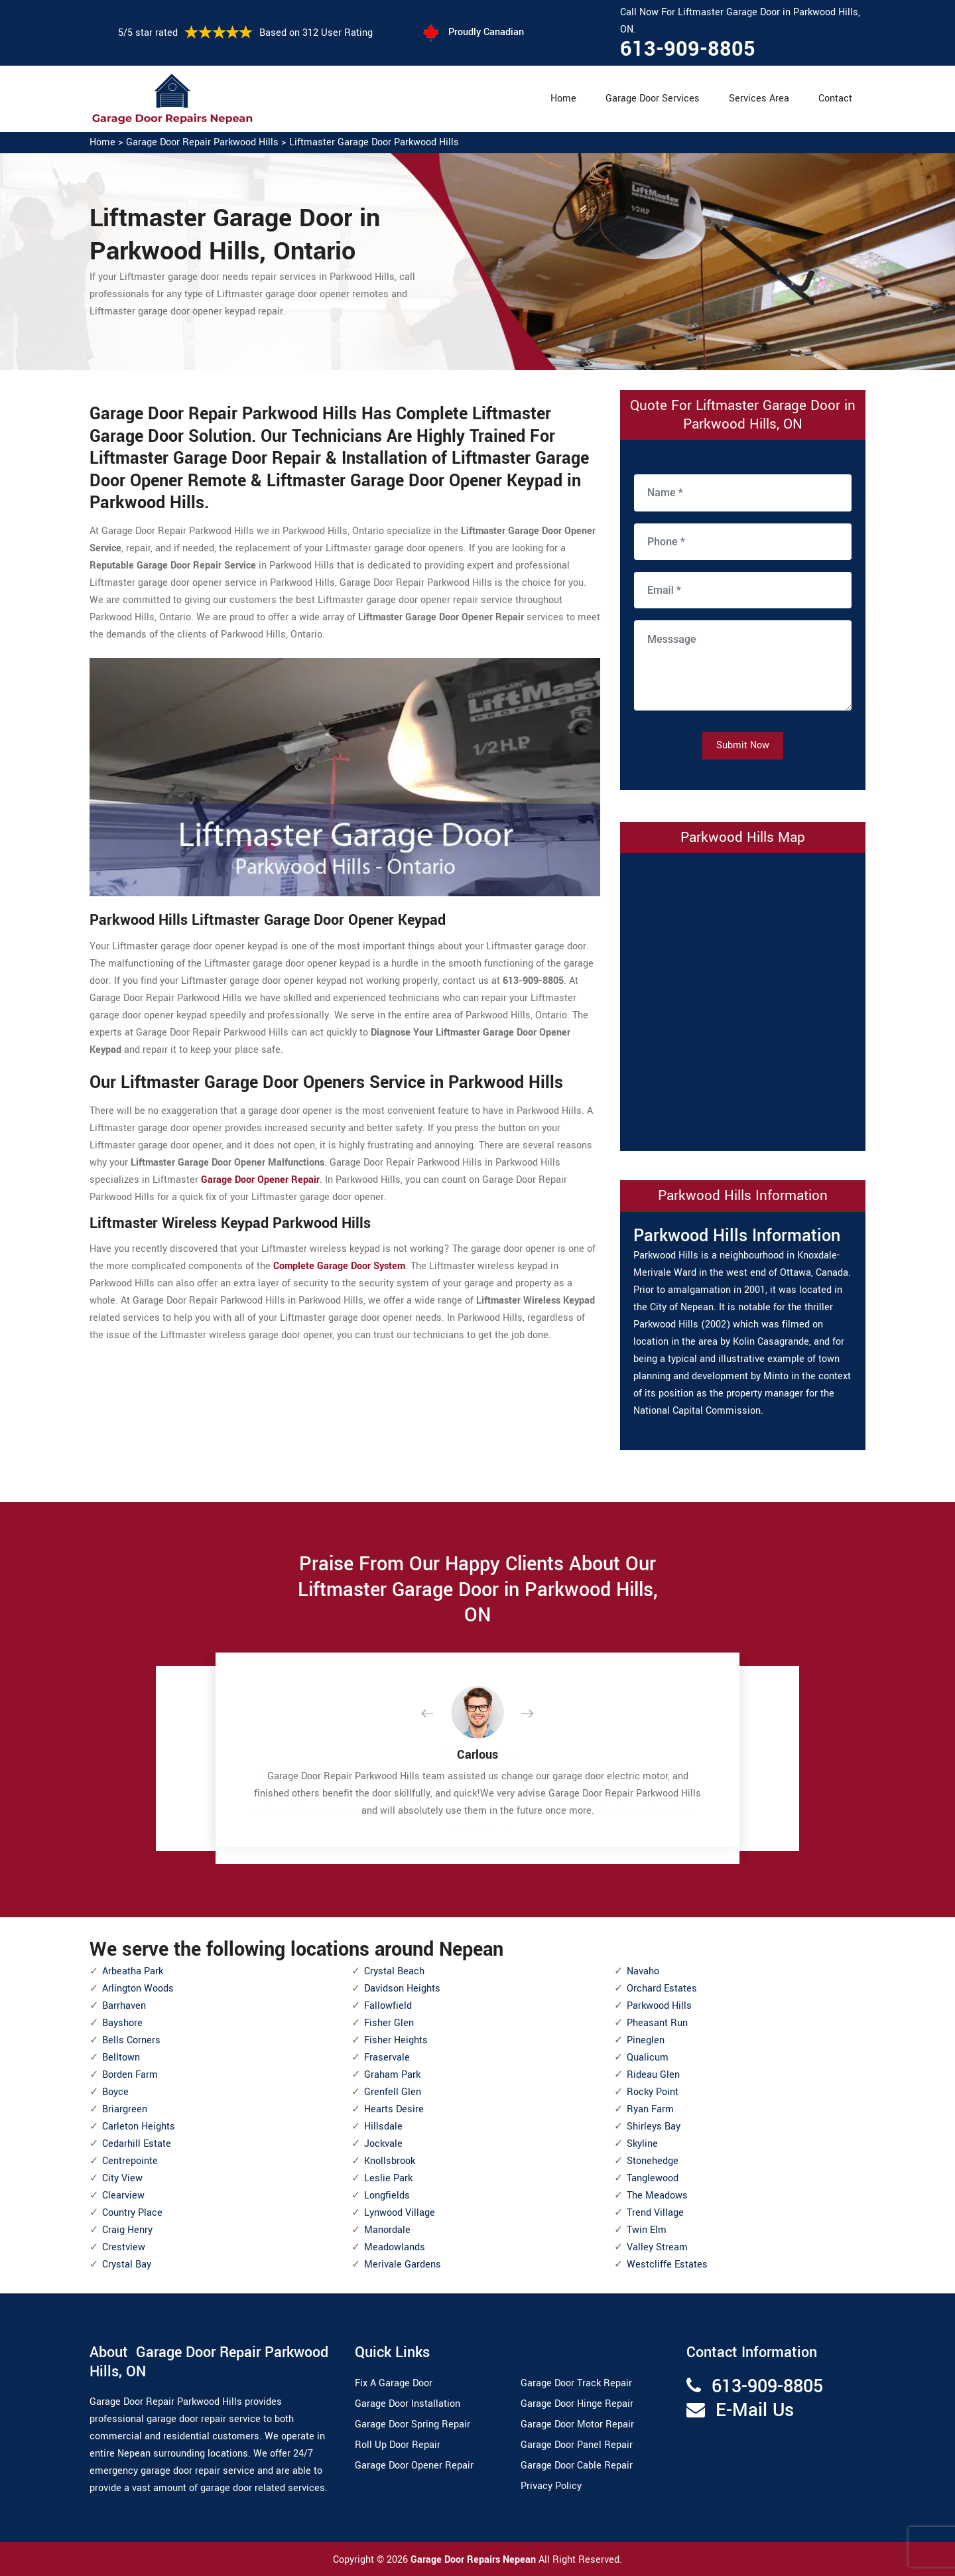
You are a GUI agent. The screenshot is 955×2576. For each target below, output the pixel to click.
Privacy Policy (551, 2486)
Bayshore (122, 2023)
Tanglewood (652, 2178)
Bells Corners (131, 2040)
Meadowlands (394, 2247)
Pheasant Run (657, 2023)
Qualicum (647, 2058)
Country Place (132, 2213)
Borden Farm (130, 2075)
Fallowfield (388, 2006)
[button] (437, 1714)
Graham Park (392, 2075)
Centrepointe (130, 2161)
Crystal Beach (394, 1971)
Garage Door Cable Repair (577, 2466)
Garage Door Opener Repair (414, 2466)
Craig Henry (127, 2230)
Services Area (759, 98)
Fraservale (387, 2058)
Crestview (123, 2247)
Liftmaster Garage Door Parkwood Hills (374, 142)
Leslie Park (388, 2178)
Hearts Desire (394, 2109)
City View (122, 2178)
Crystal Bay (126, 2264)
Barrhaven (124, 2006)
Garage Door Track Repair (576, 2383)
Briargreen (124, 2109)
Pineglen (646, 2040)
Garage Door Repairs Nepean (475, 2560)
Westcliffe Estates (667, 2264)
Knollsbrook (389, 2161)
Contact (835, 98)
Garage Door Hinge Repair (577, 2404)
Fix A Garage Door (393, 2383)
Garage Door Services (652, 98)
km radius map (742, 999)
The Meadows (657, 2196)
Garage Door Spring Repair (412, 2424)
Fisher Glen (389, 2023)
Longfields (387, 2196)
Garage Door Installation (407, 2404)
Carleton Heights (138, 2127)
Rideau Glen (653, 2075)
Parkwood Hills (659, 2006)
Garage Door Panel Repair (577, 2445)
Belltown (121, 2058)
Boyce (115, 2092)
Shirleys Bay (653, 2127)
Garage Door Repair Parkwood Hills (202, 142)
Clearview (123, 2196)
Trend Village (655, 2213)
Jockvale (383, 2144)
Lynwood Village (399, 2213)
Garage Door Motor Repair (577, 2424)
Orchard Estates (662, 1989)
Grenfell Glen (392, 2092)
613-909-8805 (687, 49)
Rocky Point (652, 2092)
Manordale (387, 2230)
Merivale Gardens (402, 2264)
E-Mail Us (755, 2410)
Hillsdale (383, 2127)
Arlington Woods (138, 1989)
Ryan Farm (650, 2109)
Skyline (642, 2144)
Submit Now (742, 745)
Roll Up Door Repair (397, 2445)
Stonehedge (652, 2161)
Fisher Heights (396, 2040)
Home (563, 98)
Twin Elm (647, 2230)
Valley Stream (657, 2247)
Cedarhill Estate (136, 2144)
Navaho (643, 1971)
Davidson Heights (402, 1989)
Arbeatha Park (132, 1971)
